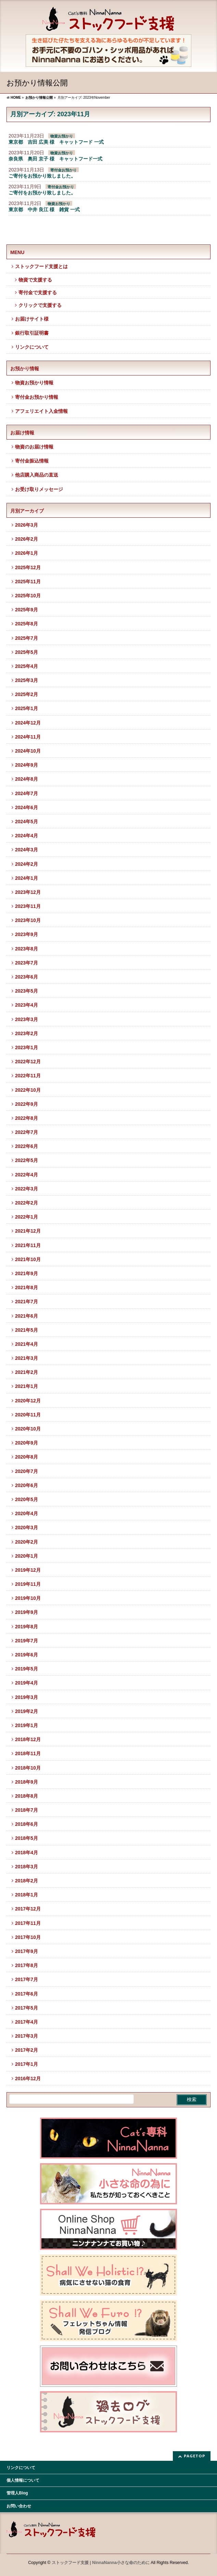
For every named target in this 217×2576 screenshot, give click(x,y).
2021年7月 (26, 1301)
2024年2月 (26, 864)
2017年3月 (26, 2036)
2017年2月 (26, 2050)
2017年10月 (28, 1937)
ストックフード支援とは (41, 266)
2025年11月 (28, 581)
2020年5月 (26, 1499)
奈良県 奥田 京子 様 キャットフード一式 (55, 158)
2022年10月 (28, 1090)
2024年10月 (28, 751)
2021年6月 (26, 1316)
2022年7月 (26, 1132)
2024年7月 (26, 793)
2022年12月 (28, 1061)
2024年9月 (26, 765)
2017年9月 (26, 1951)
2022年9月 (26, 1104)
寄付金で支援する (37, 292)
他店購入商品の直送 (36, 475)
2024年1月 (26, 878)
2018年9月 (26, 1782)
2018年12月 (28, 1739)
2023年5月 (26, 991)
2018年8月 (26, 1796)
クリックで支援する (40, 305)
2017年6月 (26, 1994)
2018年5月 (26, 1838)
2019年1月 (26, 1725)
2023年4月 (26, 1005)
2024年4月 (26, 835)
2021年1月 (26, 1386)
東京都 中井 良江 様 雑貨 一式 (44, 209)
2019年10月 (28, 1598)
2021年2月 (26, 1372)
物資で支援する (35, 280)
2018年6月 (26, 1824)
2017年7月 (26, 1979)
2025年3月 (26, 680)
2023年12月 (28, 892)
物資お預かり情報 (34, 382)
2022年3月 (26, 1188)
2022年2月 (26, 1203)
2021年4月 (26, 1344)
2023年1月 (26, 1047)
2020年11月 (28, 1414)
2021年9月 (26, 1273)
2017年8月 (26, 1965)
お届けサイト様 (32, 319)
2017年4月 (26, 2022)
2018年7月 (26, 1810)
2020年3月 (26, 1527)
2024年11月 (28, 737)
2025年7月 (26, 638)
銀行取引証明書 (32, 333)
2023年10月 (28, 920)
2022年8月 (26, 1118)
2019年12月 (28, 1570)
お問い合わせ (19, 2506)
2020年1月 (26, 1556)
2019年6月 (26, 1654)
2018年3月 (26, 1866)
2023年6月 (26, 977)
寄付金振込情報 (32, 461)
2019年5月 (26, 1669)
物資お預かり (61, 136)
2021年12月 (28, 1231)
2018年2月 (26, 1880)
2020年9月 (26, 1443)
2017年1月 (26, 2064)
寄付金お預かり (63, 170)
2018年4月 (26, 1852)
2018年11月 (28, 1753)
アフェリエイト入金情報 (41, 411)
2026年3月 (26, 525)
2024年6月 (26, 807)
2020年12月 (28, 1400)
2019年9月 (26, 1612)
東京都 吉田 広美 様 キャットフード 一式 (56, 142)
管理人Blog (17, 2493)
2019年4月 (26, 1683)
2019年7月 (26, 1640)
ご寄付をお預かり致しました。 (42, 176)
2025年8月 (26, 623)
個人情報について (23, 2480)
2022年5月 (26, 1160)
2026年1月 (26, 553)
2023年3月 (26, 1019)
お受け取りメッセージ (39, 489)
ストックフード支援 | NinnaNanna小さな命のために (101, 2562)
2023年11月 (28, 906)
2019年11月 (28, 1584)
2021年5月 (26, 1330)
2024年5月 (26, 821)
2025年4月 (26, 666)
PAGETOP (194, 2456)
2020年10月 (28, 1428)
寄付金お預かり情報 (36, 397)
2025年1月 (26, 708)
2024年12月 (28, 723)
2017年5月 (26, 2008)
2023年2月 (26, 1033)
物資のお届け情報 (34, 447)
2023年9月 (26, 934)
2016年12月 (28, 2078)
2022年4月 (26, 1174)
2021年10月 (28, 1259)
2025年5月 (26, 652)
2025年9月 (26, 609)
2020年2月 (26, 1542)
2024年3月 (26, 849)
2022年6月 (26, 1146)
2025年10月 (28, 595)
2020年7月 (26, 1471)
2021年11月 (28, 1245)
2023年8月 (26, 948)
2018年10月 (28, 1768)
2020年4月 (26, 1513)
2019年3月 (26, 1697)
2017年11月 (28, 1923)
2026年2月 (26, 539)
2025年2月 (26, 694)
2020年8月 (26, 1457)
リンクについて (32, 347)
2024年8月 (26, 779)
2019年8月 (26, 1626)
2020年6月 (26, 1485)
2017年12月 (28, 1909)
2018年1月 (26, 1894)
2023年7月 (26, 963)
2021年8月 (26, 1287)
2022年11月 (28, 1075)
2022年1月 (26, 1217)
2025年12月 (28, 567)
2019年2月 (26, 1711)
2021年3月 (26, 1358)
